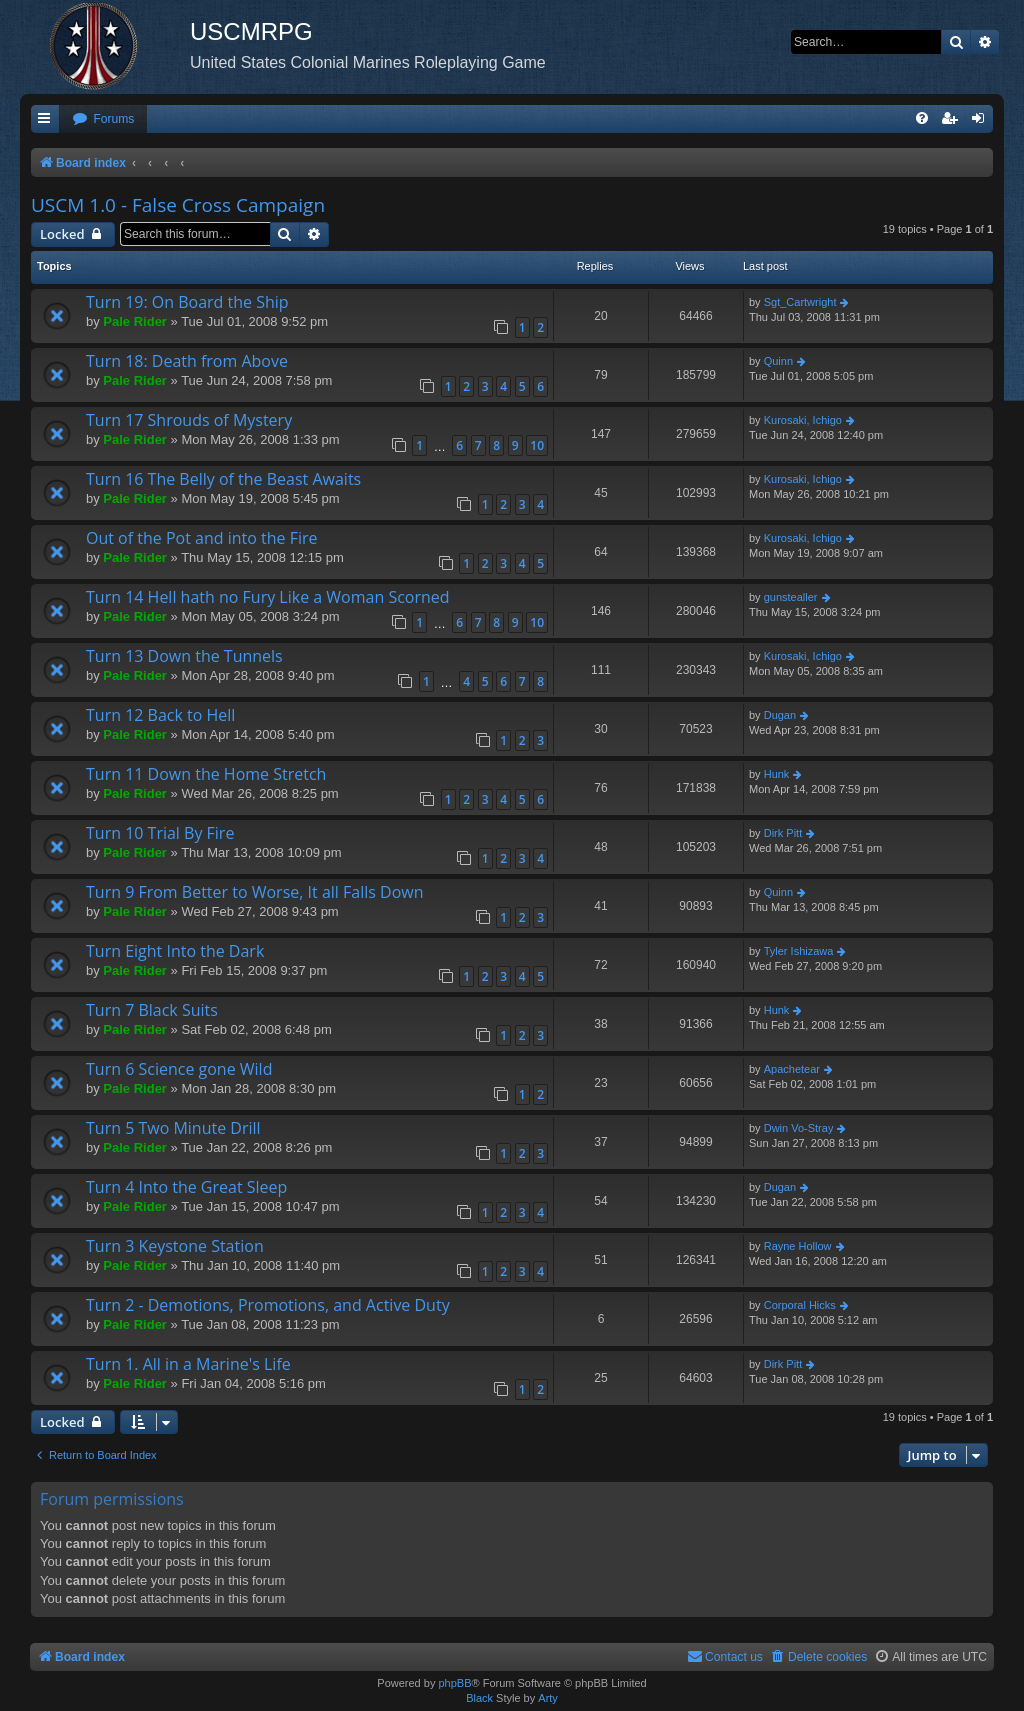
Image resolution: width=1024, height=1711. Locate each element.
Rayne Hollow (798, 1246)
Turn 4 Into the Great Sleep (186, 1187)
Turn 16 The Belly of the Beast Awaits (223, 479)
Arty (548, 1698)
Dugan (780, 715)
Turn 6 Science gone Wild (179, 1069)
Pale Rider (135, 321)
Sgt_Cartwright (800, 302)
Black (479, 1698)
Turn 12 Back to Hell (160, 715)
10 (537, 445)
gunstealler (791, 597)
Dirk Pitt (783, 833)
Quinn (778, 361)
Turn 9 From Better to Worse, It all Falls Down (254, 892)
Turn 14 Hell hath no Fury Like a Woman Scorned (268, 597)
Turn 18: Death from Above (187, 361)
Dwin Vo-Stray (799, 1128)
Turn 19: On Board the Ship (187, 302)
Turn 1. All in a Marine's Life (188, 1364)
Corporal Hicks (800, 1305)
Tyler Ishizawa (799, 951)
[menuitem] (103, 119)
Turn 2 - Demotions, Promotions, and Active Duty (268, 1305)
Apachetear (792, 1069)
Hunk (777, 774)
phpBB (454, 1683)
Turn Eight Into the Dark (175, 951)
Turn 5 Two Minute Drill (173, 1128)
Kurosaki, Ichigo (803, 420)
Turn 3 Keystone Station (175, 1246)
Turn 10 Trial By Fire (160, 833)
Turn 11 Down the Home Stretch (206, 774)
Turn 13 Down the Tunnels (184, 656)
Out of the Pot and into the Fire (202, 538)
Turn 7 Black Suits (152, 1010)
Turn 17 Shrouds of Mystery (189, 420)
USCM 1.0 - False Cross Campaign (178, 205)
